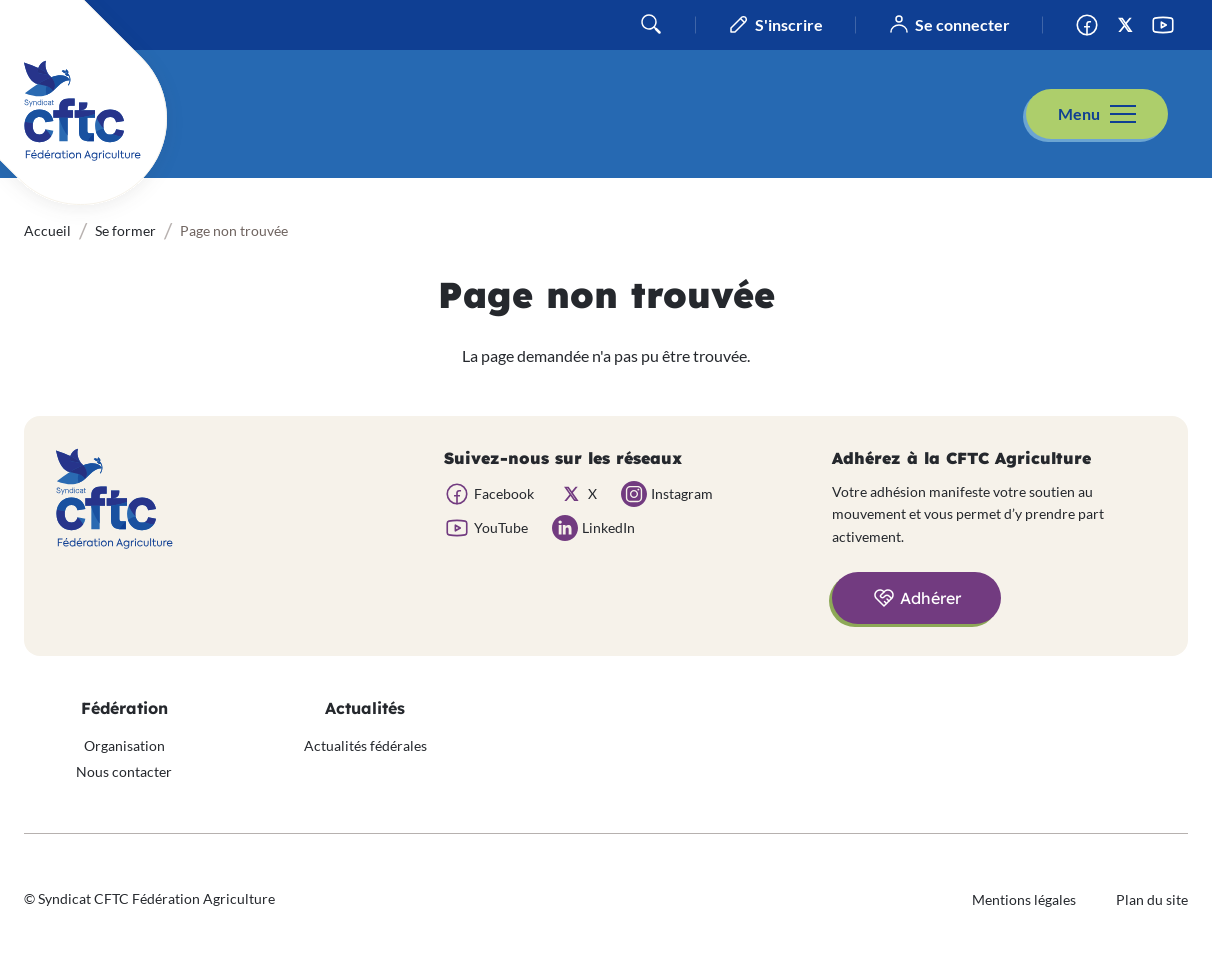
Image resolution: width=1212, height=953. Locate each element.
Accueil (47, 230)
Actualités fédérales (365, 745)
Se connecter (962, 24)
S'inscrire (789, 24)
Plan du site (1152, 899)
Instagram (682, 493)
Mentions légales (1024, 899)
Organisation (124, 745)
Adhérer (930, 598)
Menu (1079, 113)
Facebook (1093, 25)
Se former (125, 230)
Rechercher (651, 24)
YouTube (1169, 25)
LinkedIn (608, 527)
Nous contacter (124, 771)
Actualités (365, 708)
